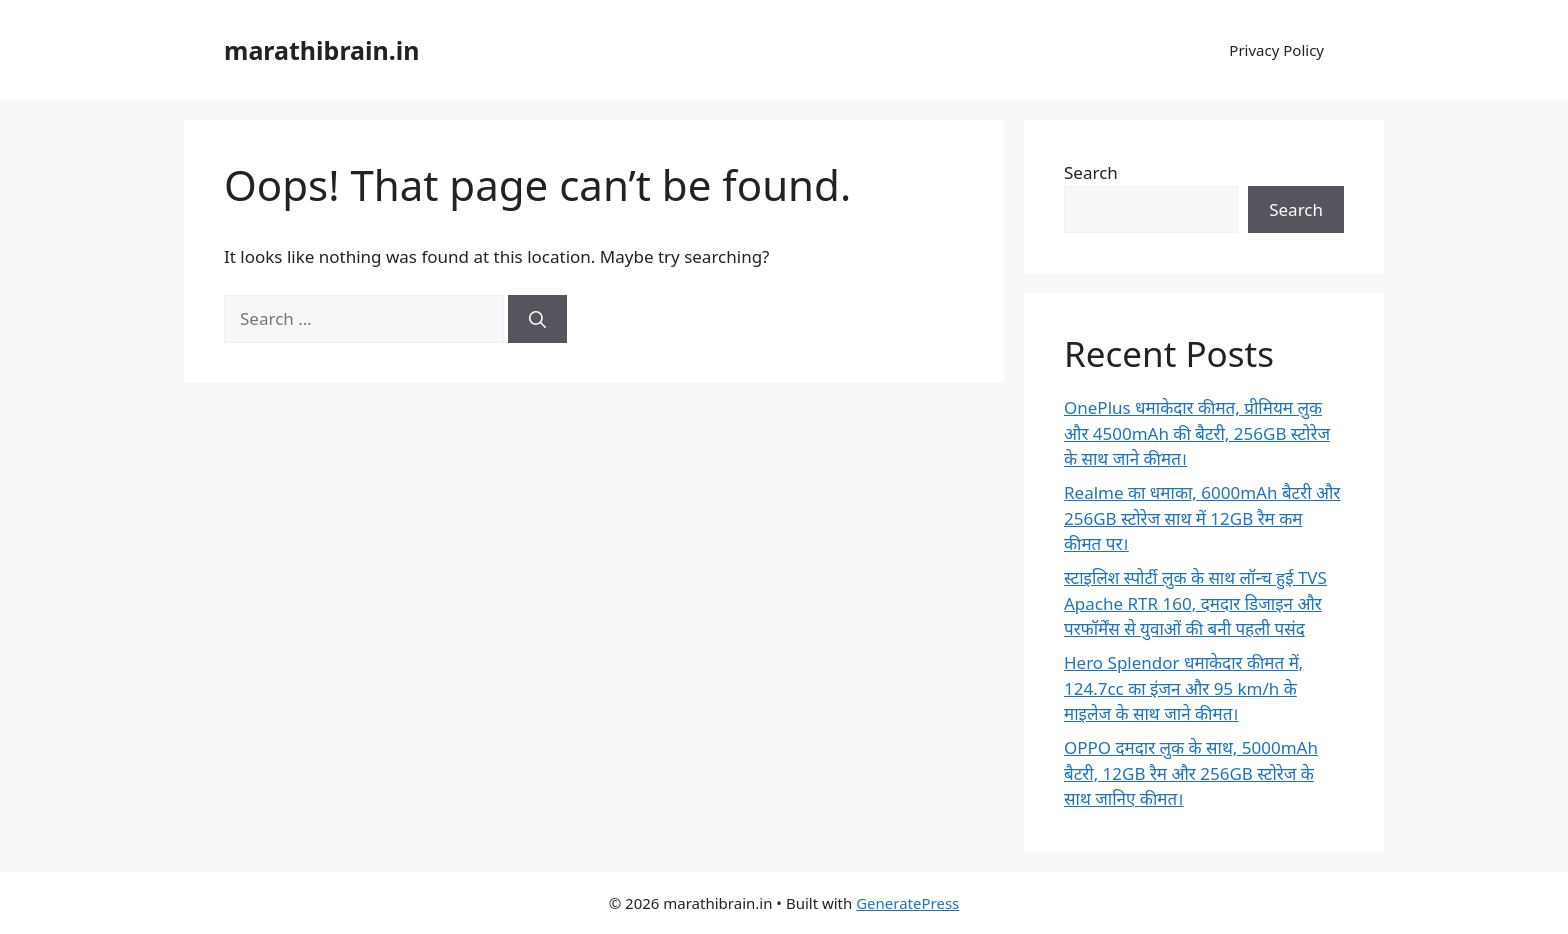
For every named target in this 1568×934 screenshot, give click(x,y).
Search (1091, 172)
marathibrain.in (322, 50)
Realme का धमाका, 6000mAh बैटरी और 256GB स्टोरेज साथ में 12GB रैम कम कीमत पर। (1202, 518)
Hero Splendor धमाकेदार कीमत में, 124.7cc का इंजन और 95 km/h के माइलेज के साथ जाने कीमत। (1183, 688)
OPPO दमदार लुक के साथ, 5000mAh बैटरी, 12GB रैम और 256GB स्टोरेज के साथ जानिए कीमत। (1191, 773)
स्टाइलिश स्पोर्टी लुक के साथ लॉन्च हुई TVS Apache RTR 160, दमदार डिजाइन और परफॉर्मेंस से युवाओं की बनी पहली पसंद (1195, 603)
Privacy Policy (1276, 50)
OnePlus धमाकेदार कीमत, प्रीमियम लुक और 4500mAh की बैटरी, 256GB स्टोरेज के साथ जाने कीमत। (1197, 433)
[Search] (537, 319)
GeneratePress (907, 903)
